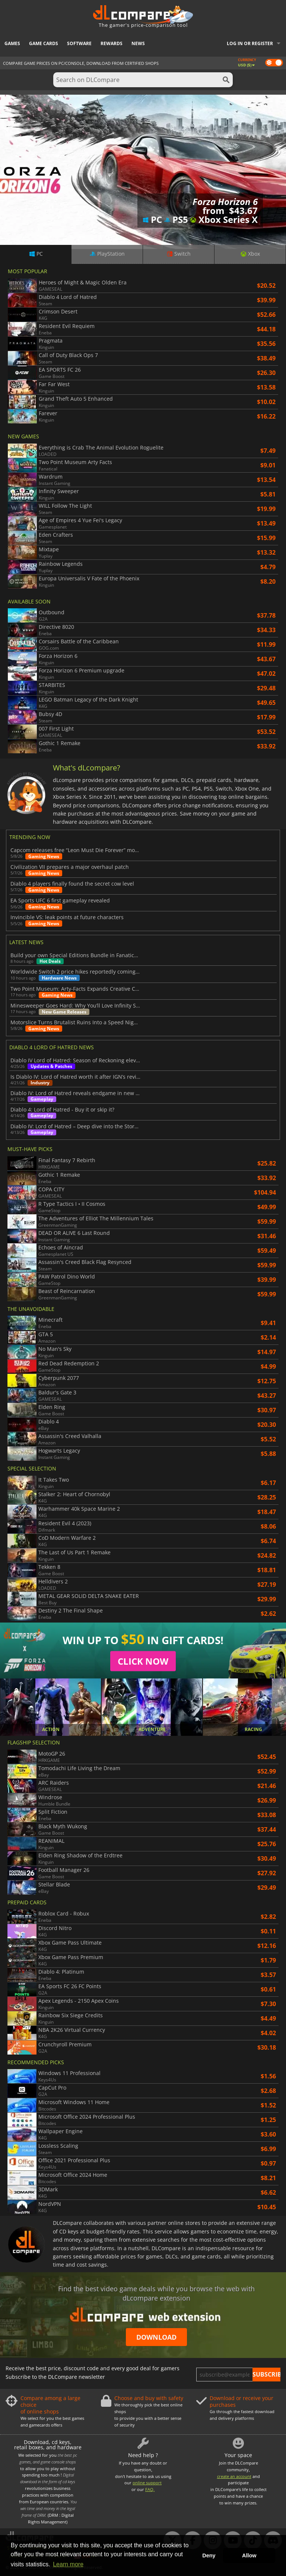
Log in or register (250, 43)
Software (79, 43)
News (138, 43)
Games (12, 43)
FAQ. (150, 2489)
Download (156, 2337)
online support (147, 2482)
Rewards (112, 43)
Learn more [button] (68, 2564)
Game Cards (43, 43)
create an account (234, 2476)
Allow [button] (249, 2555)
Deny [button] (208, 2555)
